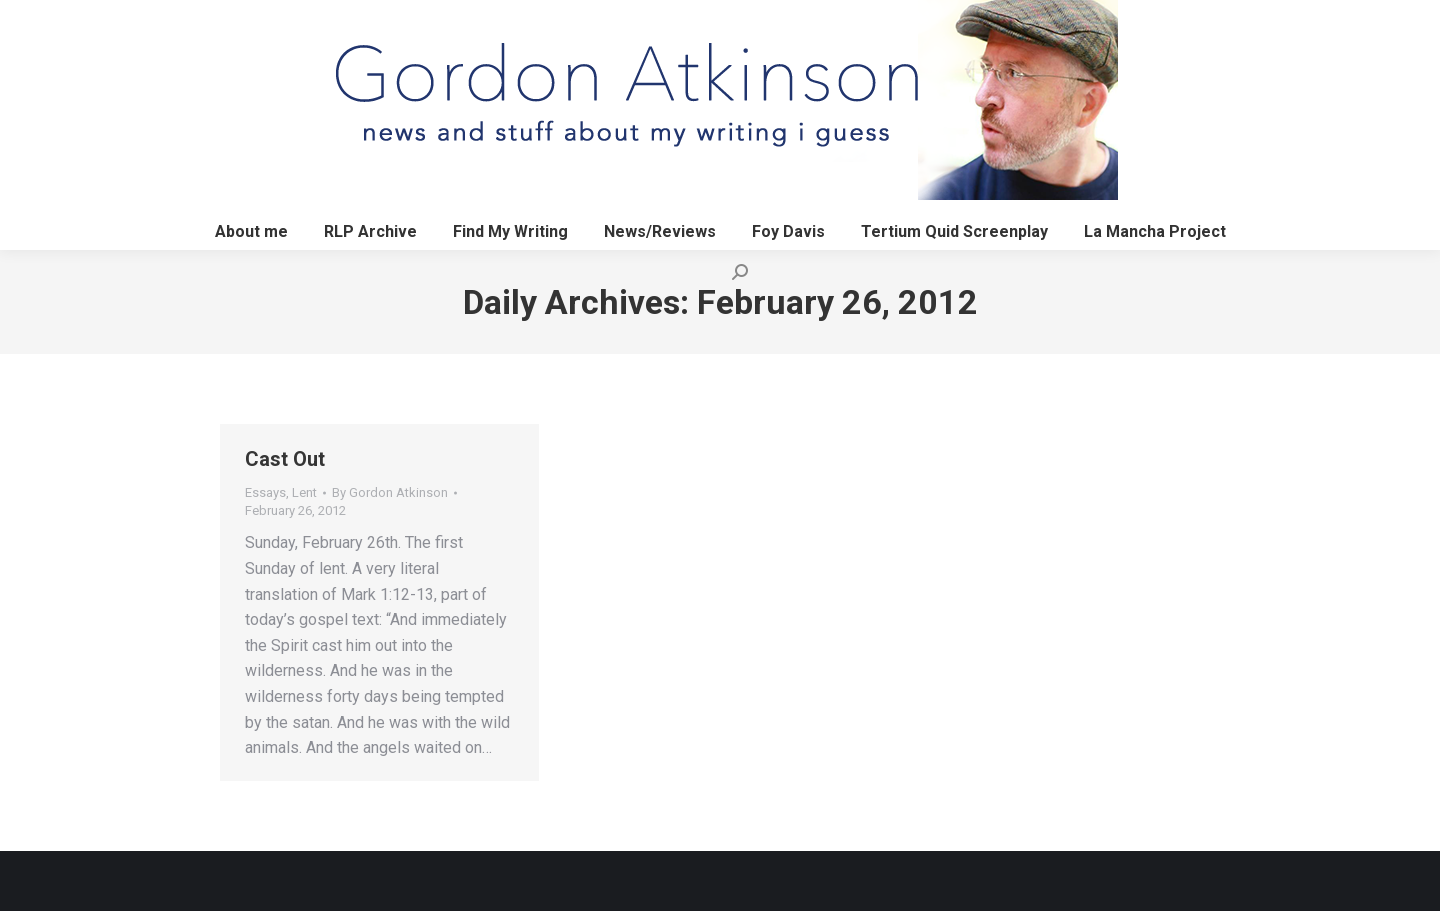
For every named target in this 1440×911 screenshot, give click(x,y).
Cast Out (285, 459)
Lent (304, 492)
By (390, 492)
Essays (265, 492)
